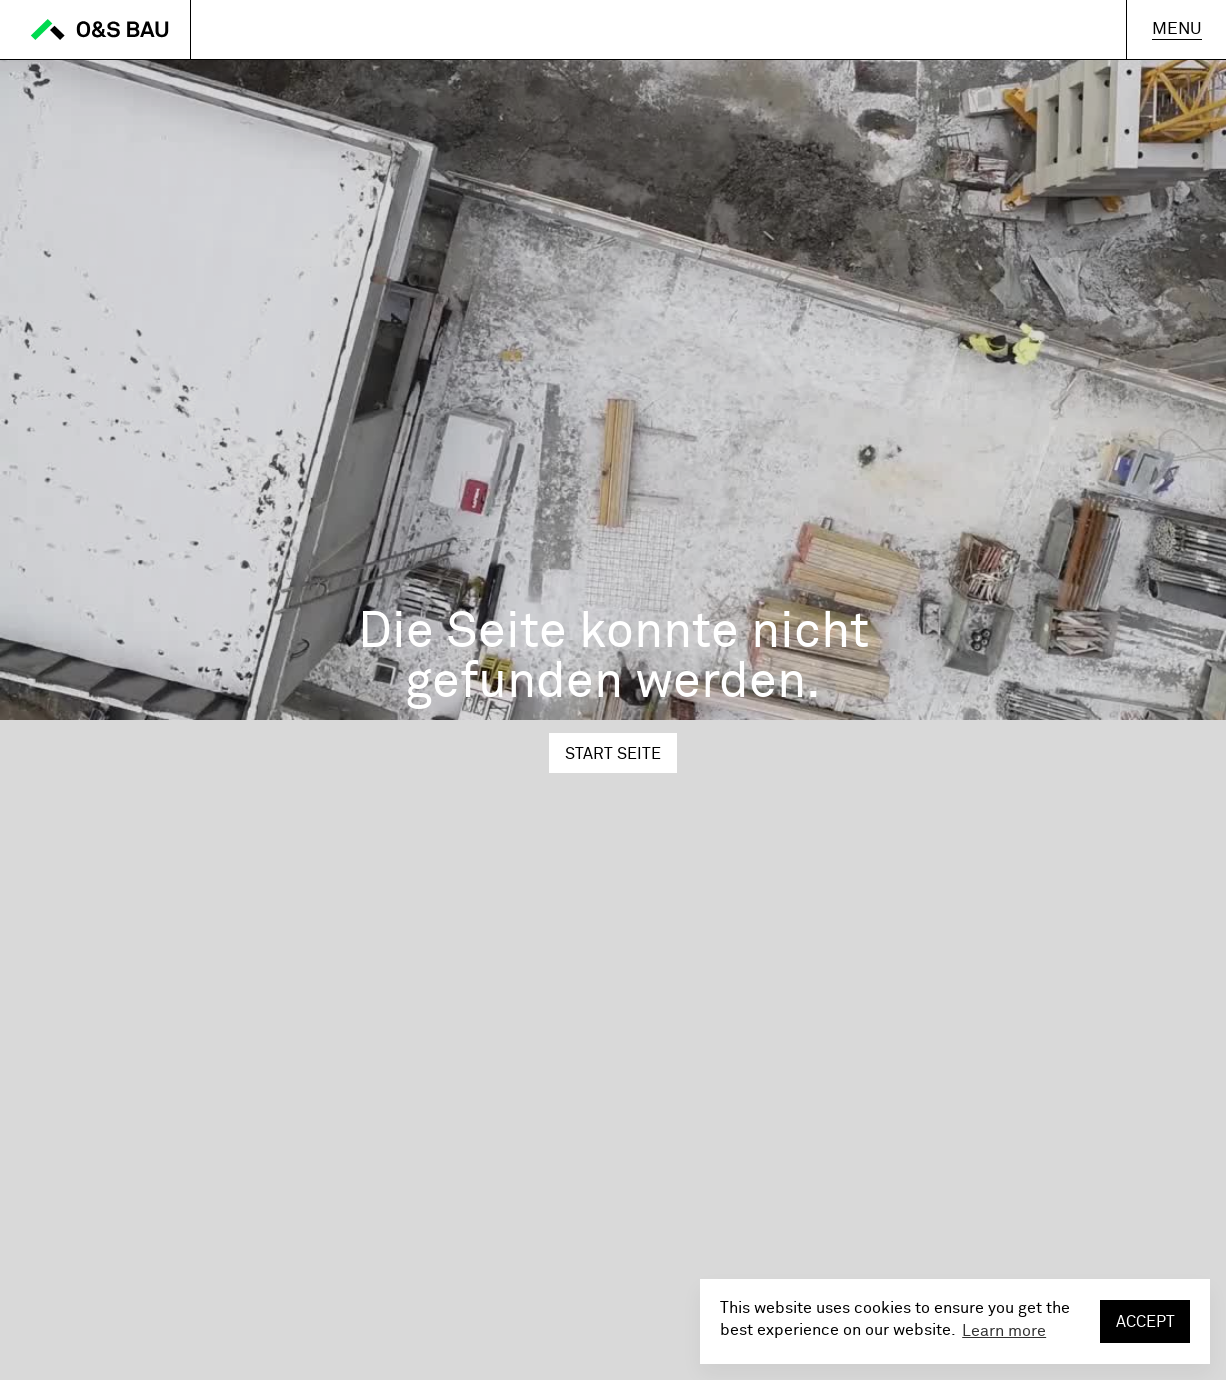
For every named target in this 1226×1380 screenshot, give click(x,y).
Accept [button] (1145, 1322)
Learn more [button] (1004, 1331)
